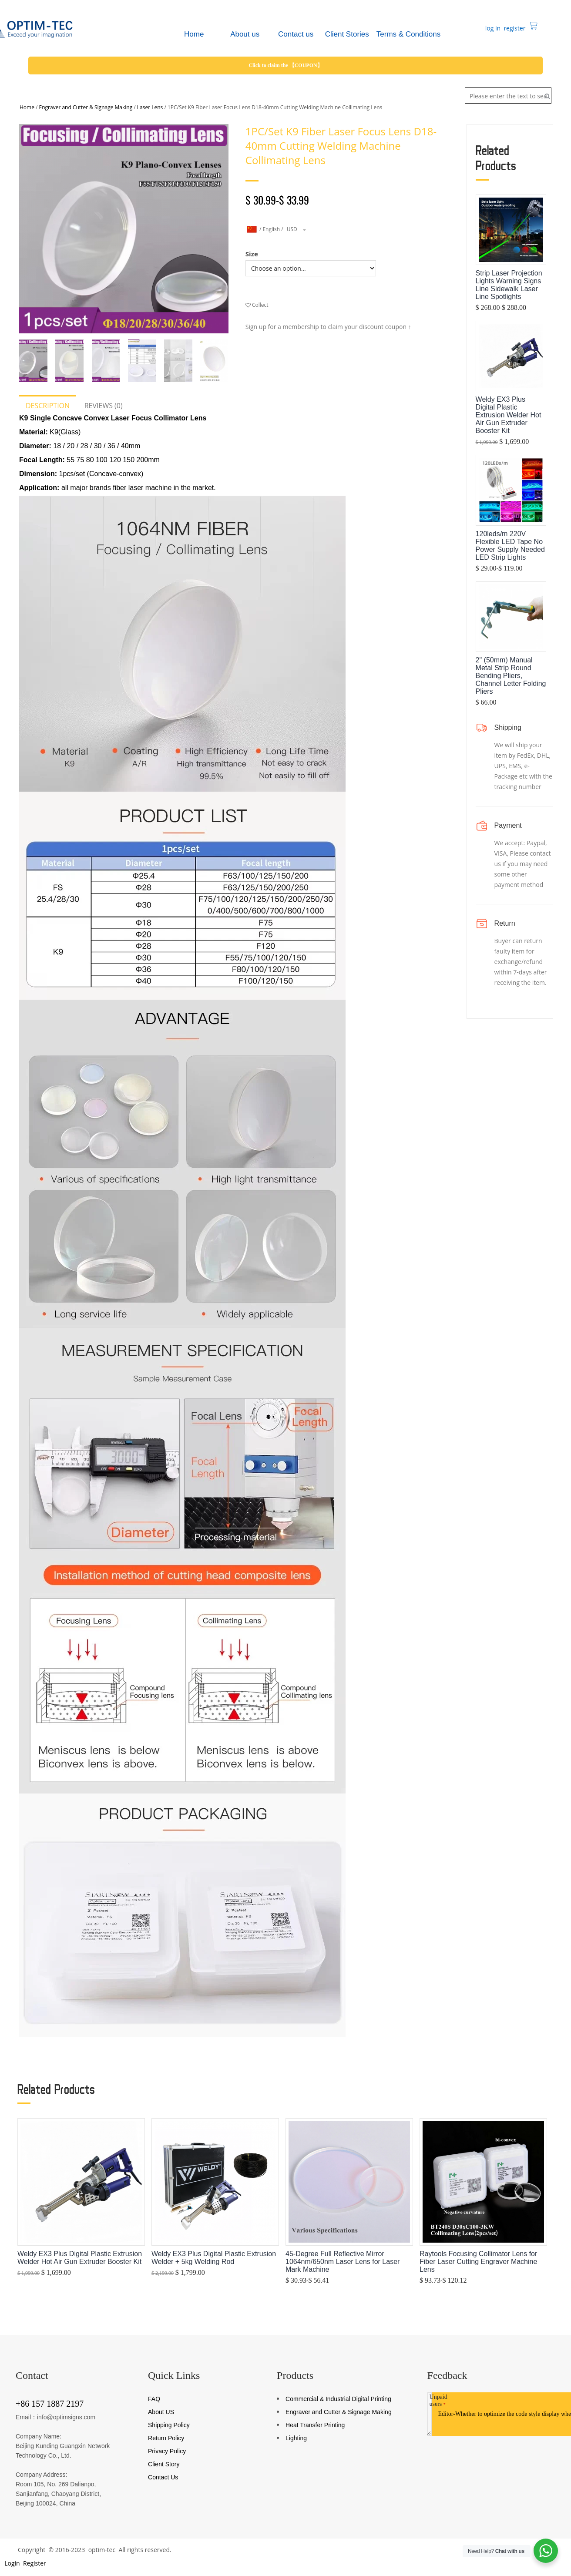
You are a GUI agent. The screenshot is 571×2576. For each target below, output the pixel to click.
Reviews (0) (103, 405)
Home (27, 107)
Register (33, 2563)
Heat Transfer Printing (315, 2425)
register (514, 28)
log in (492, 28)
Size (251, 253)
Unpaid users (438, 2400)
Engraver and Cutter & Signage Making (86, 107)
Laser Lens (150, 107)
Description (48, 405)
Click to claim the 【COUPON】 (285, 65)
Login (11, 2563)
